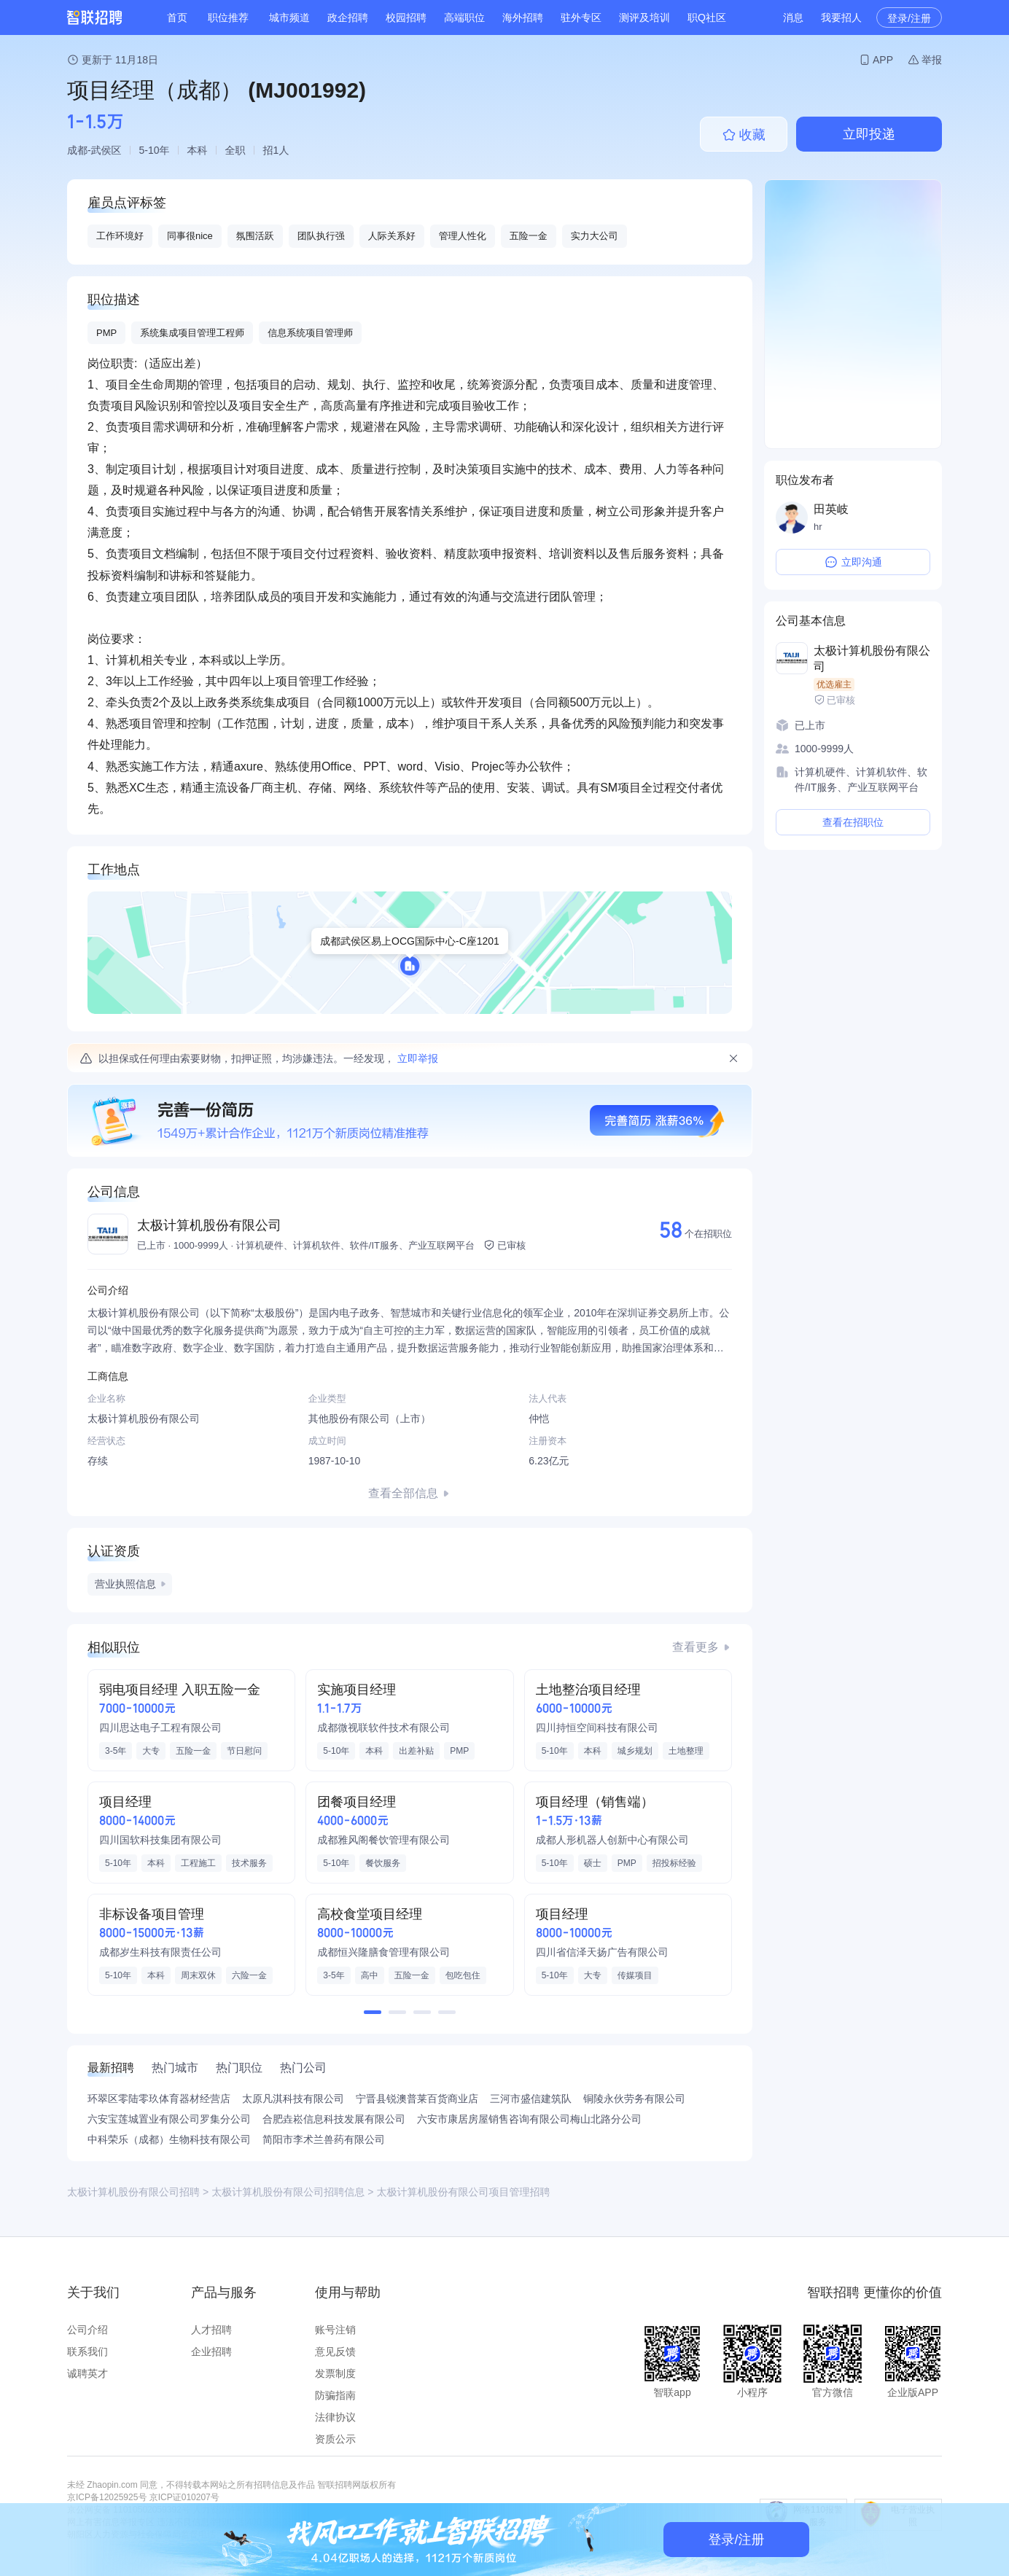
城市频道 (289, 17)
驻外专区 (581, 17)
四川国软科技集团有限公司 (160, 1840)
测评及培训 (644, 17)
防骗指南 (335, 2395)
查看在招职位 (853, 822)
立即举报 (417, 1058)
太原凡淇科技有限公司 (293, 2098)
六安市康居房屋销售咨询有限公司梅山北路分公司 (529, 2119)
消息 (793, 17)
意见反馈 (335, 2351)
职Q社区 (706, 17)
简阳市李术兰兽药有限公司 (323, 2139)
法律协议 (335, 2417)
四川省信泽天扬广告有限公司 (602, 1952)
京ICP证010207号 (184, 2497)
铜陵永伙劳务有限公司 (634, 2098)
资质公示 (335, 2439)
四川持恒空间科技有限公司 (597, 1727)
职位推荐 (228, 17)
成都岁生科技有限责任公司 (160, 1952)
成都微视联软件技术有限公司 (383, 1727)
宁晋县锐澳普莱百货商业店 (417, 2098)
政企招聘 (347, 17)
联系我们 (87, 2351)
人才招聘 (211, 2329)
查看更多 (695, 1647)
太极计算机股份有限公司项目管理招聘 (463, 2192)
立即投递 (869, 134)
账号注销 (335, 2329)
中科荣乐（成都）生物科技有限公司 (169, 2139)
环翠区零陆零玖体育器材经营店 (158, 2098)
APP (883, 60)
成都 (77, 150)
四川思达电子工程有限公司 (160, 1727)
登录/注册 (909, 18)
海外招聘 (522, 17)
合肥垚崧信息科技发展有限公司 (333, 2119)
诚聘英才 (87, 2373)
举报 (932, 60)
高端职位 (464, 17)
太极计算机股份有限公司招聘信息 (288, 2192)
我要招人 (841, 17)
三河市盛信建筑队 (531, 2098)
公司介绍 (87, 2329)
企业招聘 (211, 2351)
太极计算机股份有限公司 (209, 1225)
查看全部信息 (403, 1493)
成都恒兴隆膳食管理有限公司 (383, 1952)
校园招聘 (406, 17)
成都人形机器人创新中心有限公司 (612, 1840)
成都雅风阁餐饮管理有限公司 (383, 1840)
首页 (177, 17)
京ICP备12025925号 (107, 2497)
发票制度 (335, 2373)
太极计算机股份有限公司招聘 (133, 2192)
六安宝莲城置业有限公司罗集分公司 (169, 2119)
